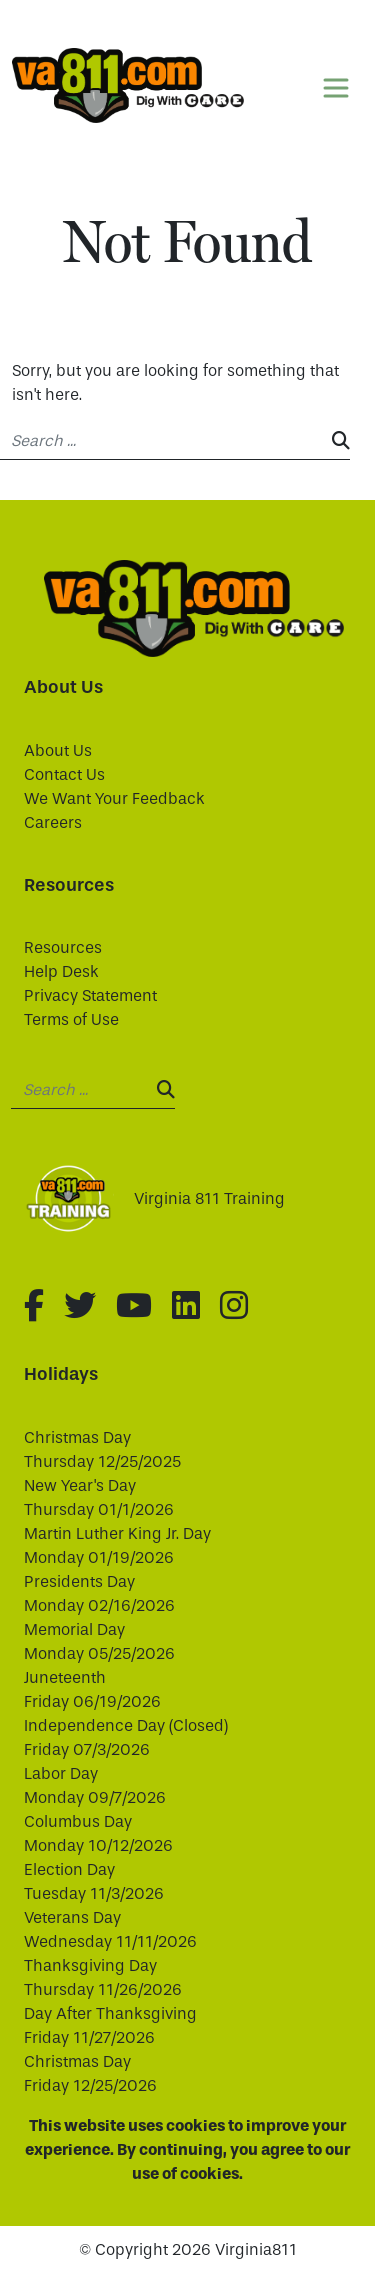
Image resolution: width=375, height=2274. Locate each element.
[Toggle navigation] (336, 88)
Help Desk (61, 971)
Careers (53, 822)
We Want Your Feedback (114, 798)
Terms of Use (71, 1019)
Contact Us (64, 774)
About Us (58, 750)
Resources (63, 947)
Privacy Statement (90, 995)
